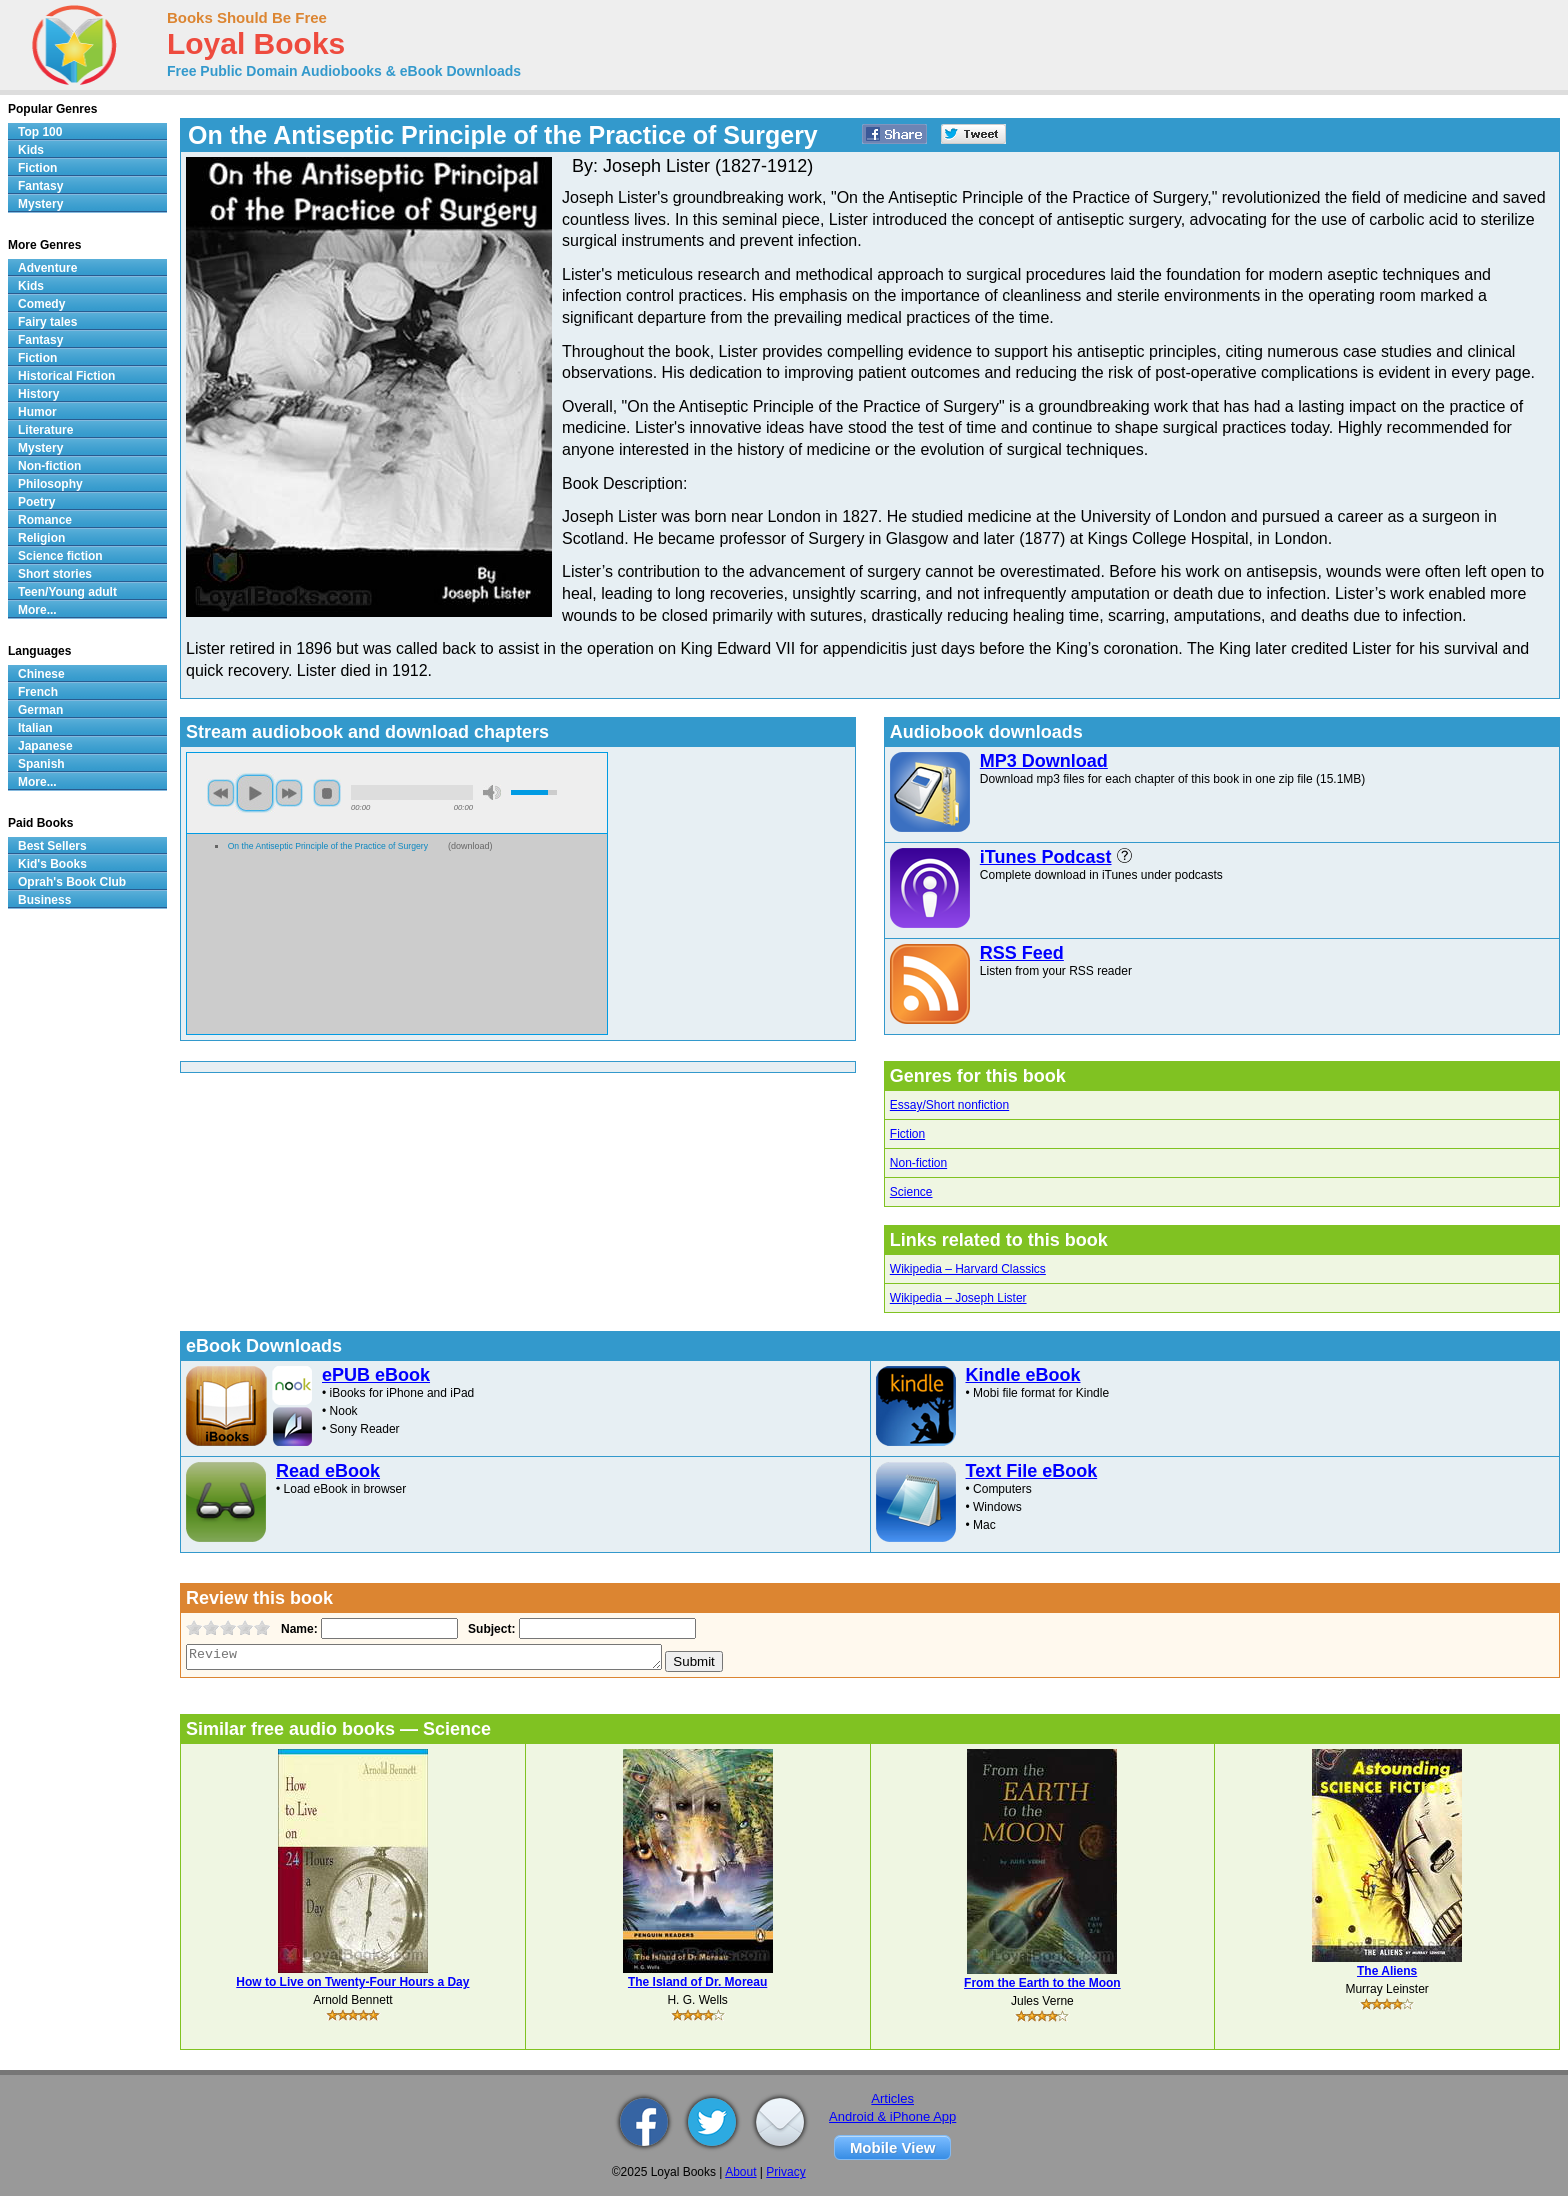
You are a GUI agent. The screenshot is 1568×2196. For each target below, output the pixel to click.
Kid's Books (52, 864)
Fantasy (40, 186)
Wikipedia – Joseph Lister (958, 1298)
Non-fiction (918, 1163)
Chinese (41, 674)
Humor (37, 412)
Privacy (785, 2172)
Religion (41, 538)
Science (911, 1192)
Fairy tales (47, 322)
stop (327, 793)
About (740, 2172)
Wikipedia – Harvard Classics (968, 1269)
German (40, 710)
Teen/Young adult (67, 592)
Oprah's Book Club (72, 882)
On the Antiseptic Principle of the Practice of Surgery (328, 846)
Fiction (907, 1134)
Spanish (41, 764)
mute (492, 792)
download (470, 846)
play (255, 793)
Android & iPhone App (892, 2116)
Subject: (489, 1629)
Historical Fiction (66, 376)
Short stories (55, 574)
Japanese (45, 746)
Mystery (40, 204)
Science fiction (60, 556)
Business (44, 900)
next (289, 793)
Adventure (47, 268)
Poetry (36, 502)
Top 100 (40, 132)
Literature (45, 430)
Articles (892, 2098)
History (38, 394)
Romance (45, 520)
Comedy (41, 304)
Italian (35, 728)
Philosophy (50, 484)
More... (37, 610)
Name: (297, 1629)
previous (221, 793)
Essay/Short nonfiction (949, 1105)
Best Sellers (52, 846)
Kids (31, 150)
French (38, 692)
